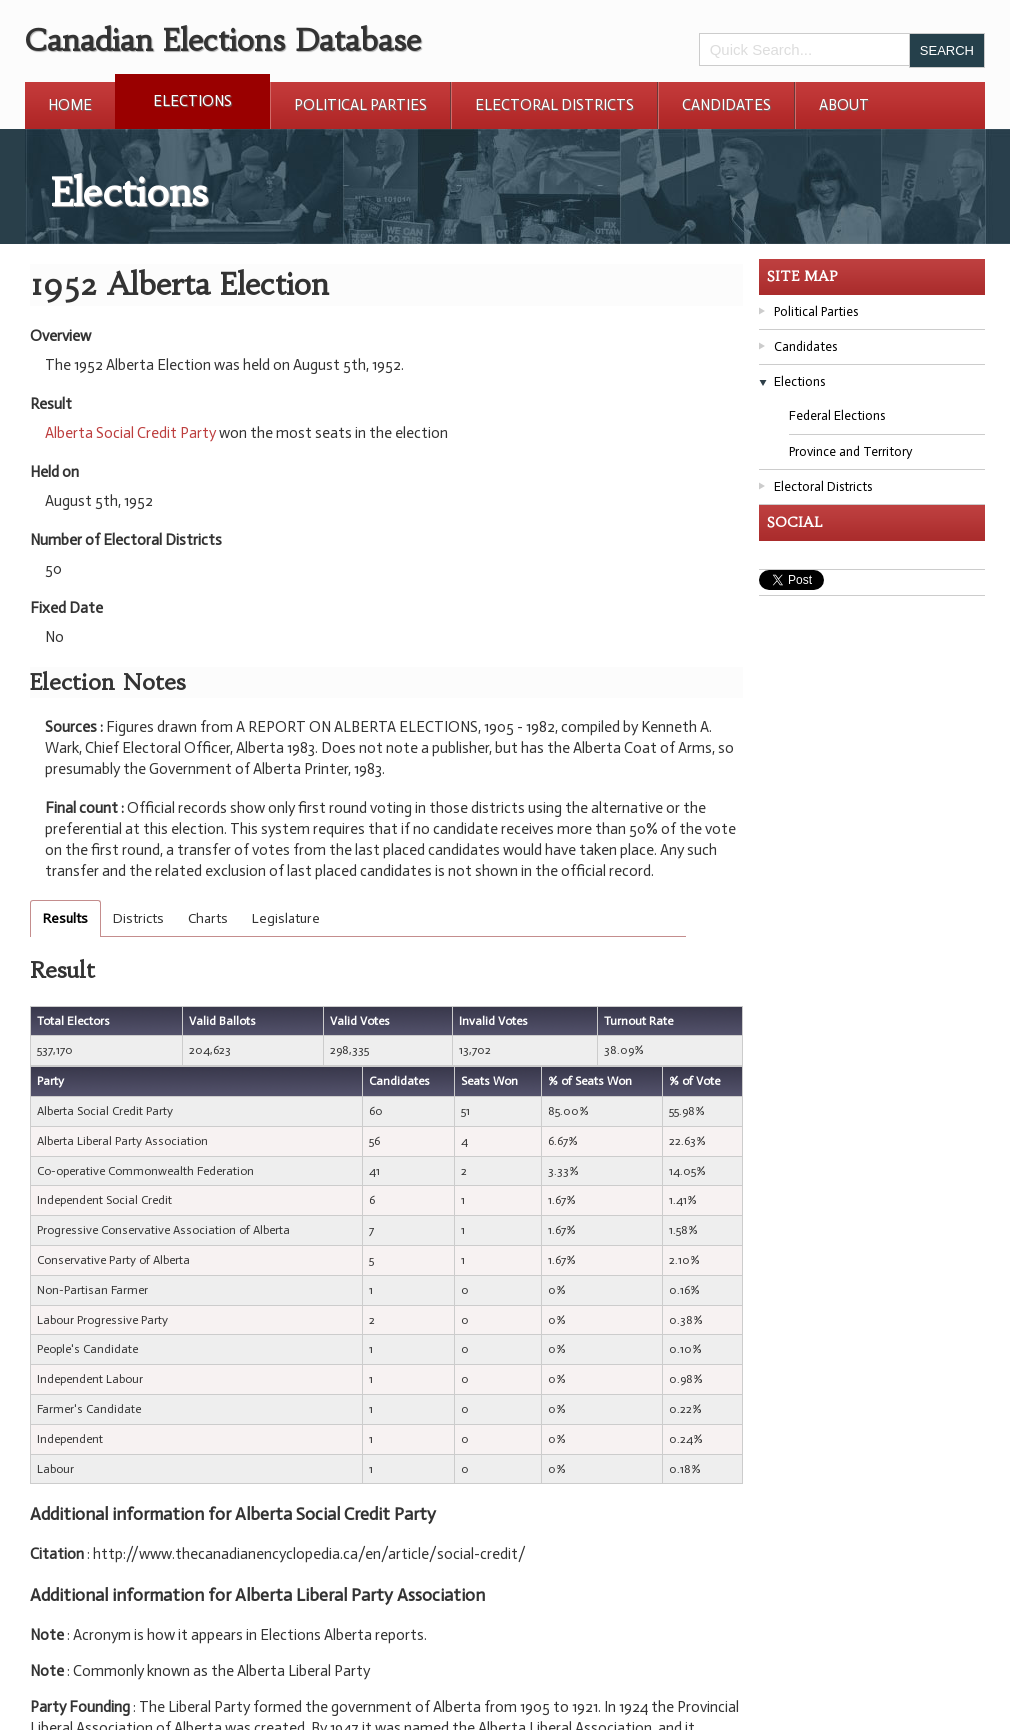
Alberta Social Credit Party (130, 433)
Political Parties (360, 105)
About (844, 105)
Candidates (726, 105)
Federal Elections (837, 415)
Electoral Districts (554, 105)
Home (70, 105)
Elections (192, 101)
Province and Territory (850, 451)
